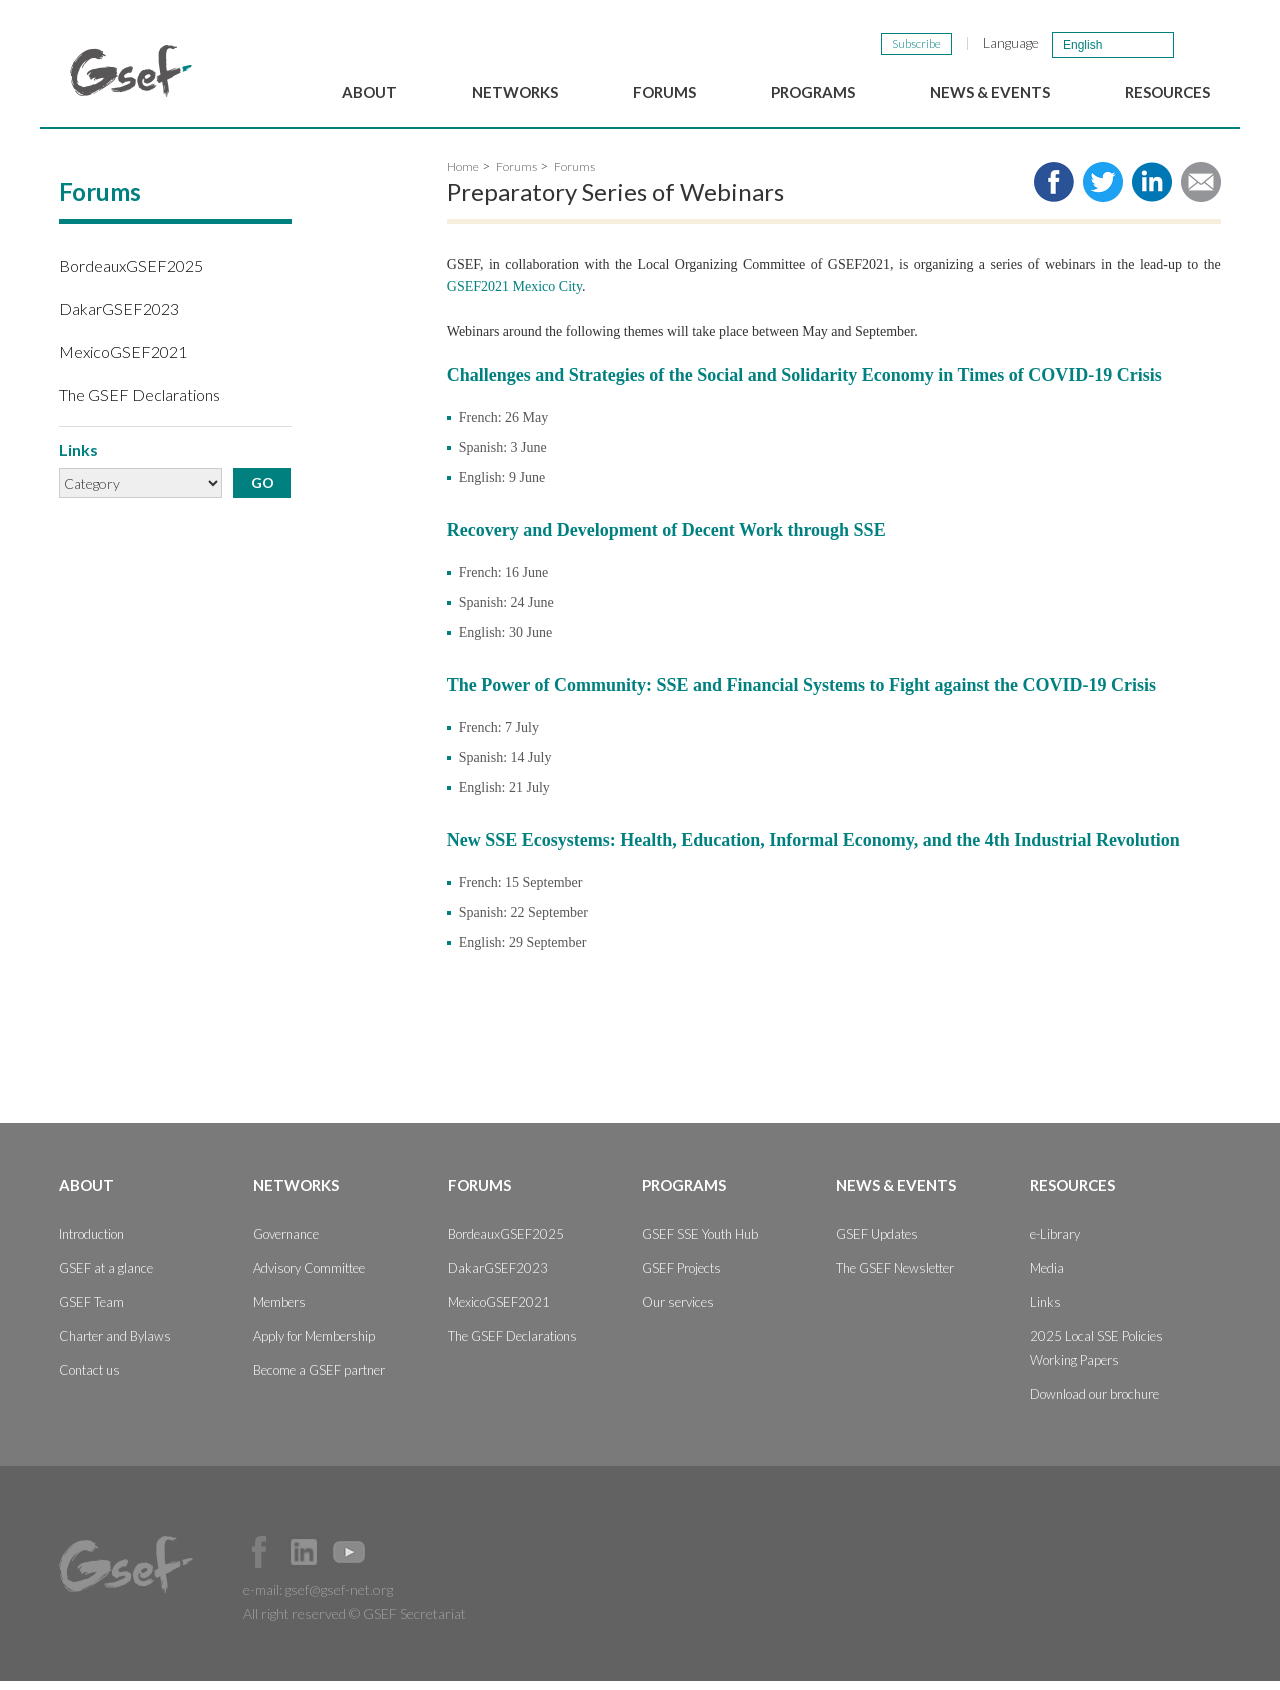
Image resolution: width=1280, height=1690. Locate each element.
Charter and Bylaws (115, 1345)
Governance (286, 1243)
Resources (1167, 92)
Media (1047, 1277)
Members (279, 1311)
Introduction (91, 1243)
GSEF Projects (681, 1277)
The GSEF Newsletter (895, 1277)
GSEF (131, 71)
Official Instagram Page (394, 1561)
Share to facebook (1054, 190)
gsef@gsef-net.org (339, 1598)
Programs (813, 92)
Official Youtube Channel (349, 1561)
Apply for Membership (314, 1345)
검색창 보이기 (1198, 44)
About (369, 92)
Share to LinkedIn (1152, 190)
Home (463, 174)
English (1082, 45)
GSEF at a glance (106, 1277)
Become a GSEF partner (319, 1379)
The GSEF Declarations (139, 403)
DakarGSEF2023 (119, 316)
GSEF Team (91, 1311)
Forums (664, 92)
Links (1045, 1311)
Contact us (89, 1379)
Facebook (259, 1561)
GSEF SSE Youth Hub (700, 1243)
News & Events (990, 92)
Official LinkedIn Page (304, 1561)
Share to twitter (1103, 190)
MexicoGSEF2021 (123, 359)
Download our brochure (1094, 1403)
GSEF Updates (877, 1243)
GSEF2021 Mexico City (514, 294)
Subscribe (916, 43)
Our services (678, 1311)
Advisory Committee (309, 1277)
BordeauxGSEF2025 (131, 273)
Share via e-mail (1201, 190)
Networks (515, 92)
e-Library (1055, 1243)
